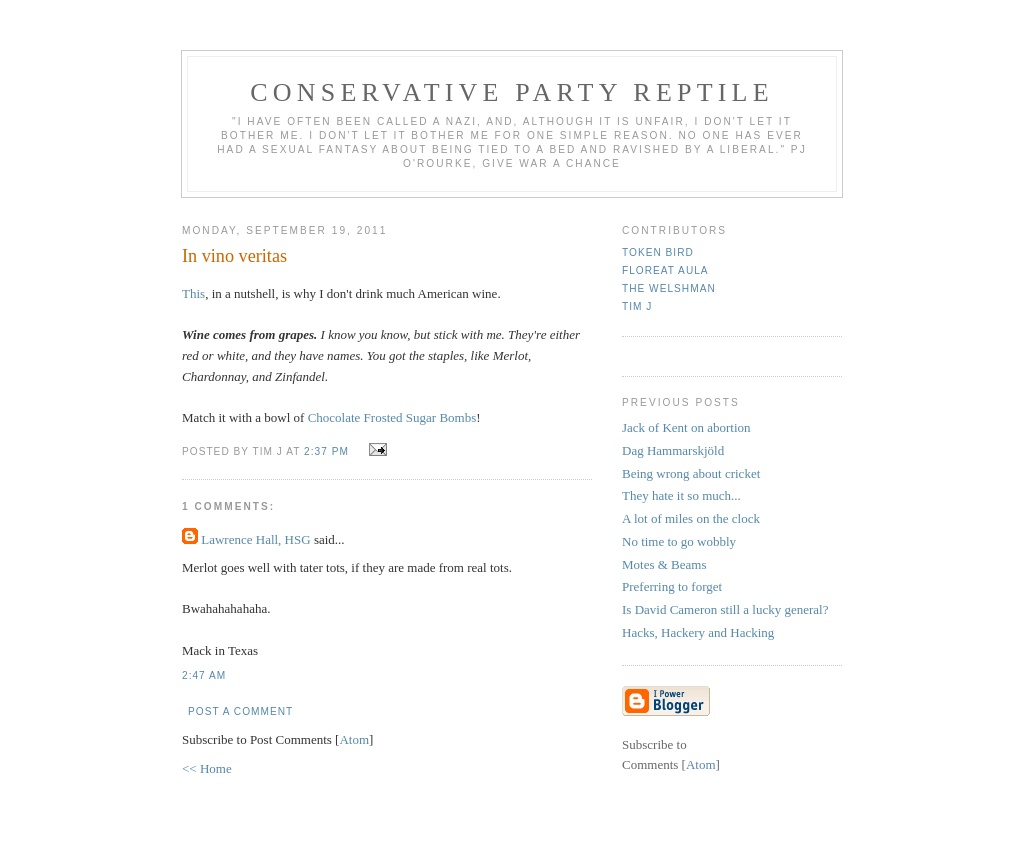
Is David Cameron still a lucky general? (725, 609)
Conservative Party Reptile (512, 92)
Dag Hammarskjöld (673, 450)
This (193, 293)
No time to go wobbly (679, 541)
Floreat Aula (665, 270)
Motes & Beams (664, 564)
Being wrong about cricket (691, 473)
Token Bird (658, 252)
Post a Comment (240, 711)
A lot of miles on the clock (691, 518)
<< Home (207, 768)
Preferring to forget (672, 586)
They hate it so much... (681, 495)
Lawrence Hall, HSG (255, 539)
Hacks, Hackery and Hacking (698, 632)
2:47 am (204, 675)
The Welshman (669, 288)
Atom (354, 739)
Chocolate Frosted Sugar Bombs (392, 417)
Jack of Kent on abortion (686, 427)
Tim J (637, 306)
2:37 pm (328, 451)
